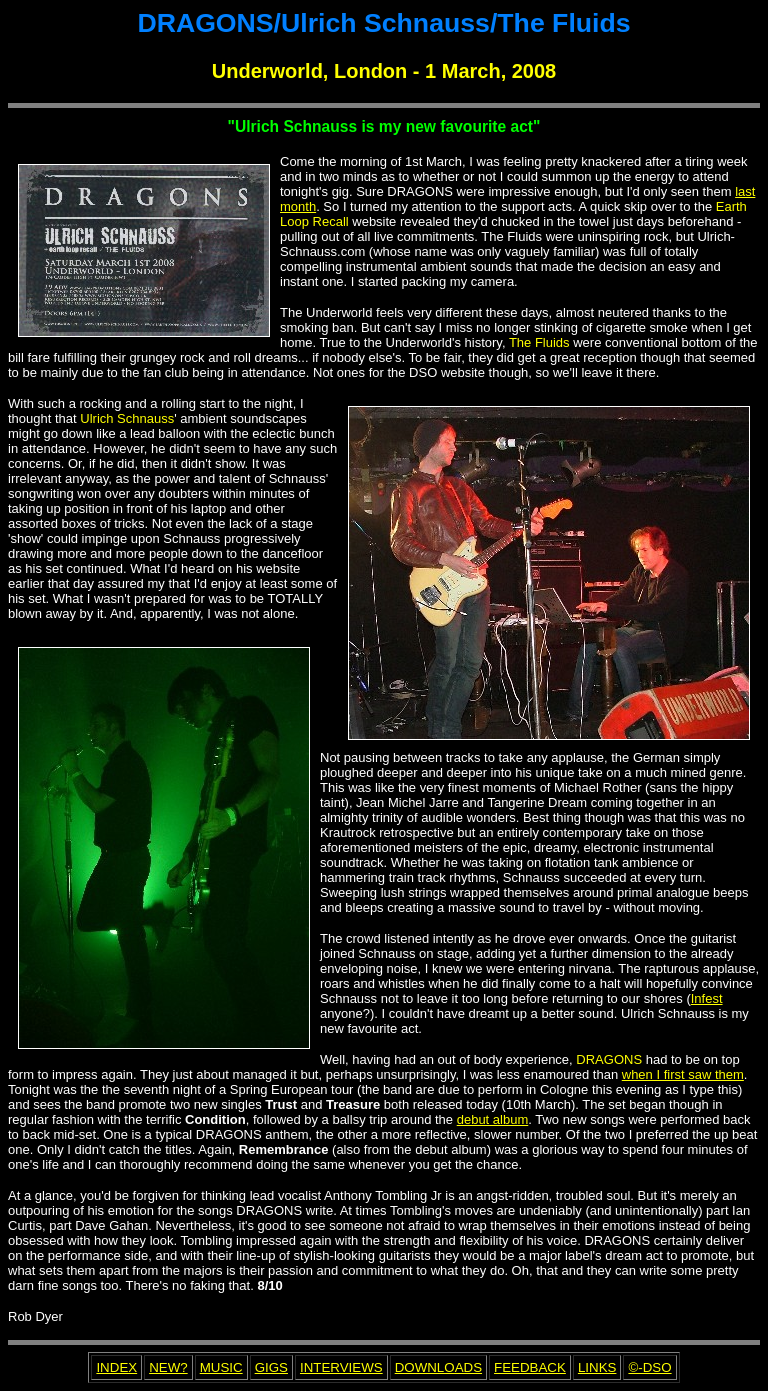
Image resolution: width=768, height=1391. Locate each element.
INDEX (116, 1367)
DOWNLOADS (438, 1367)
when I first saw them (683, 1074)
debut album (493, 1119)
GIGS (271, 1367)
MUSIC (221, 1367)
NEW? (168, 1367)
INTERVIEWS (341, 1367)
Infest (707, 998)
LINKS (597, 1367)
